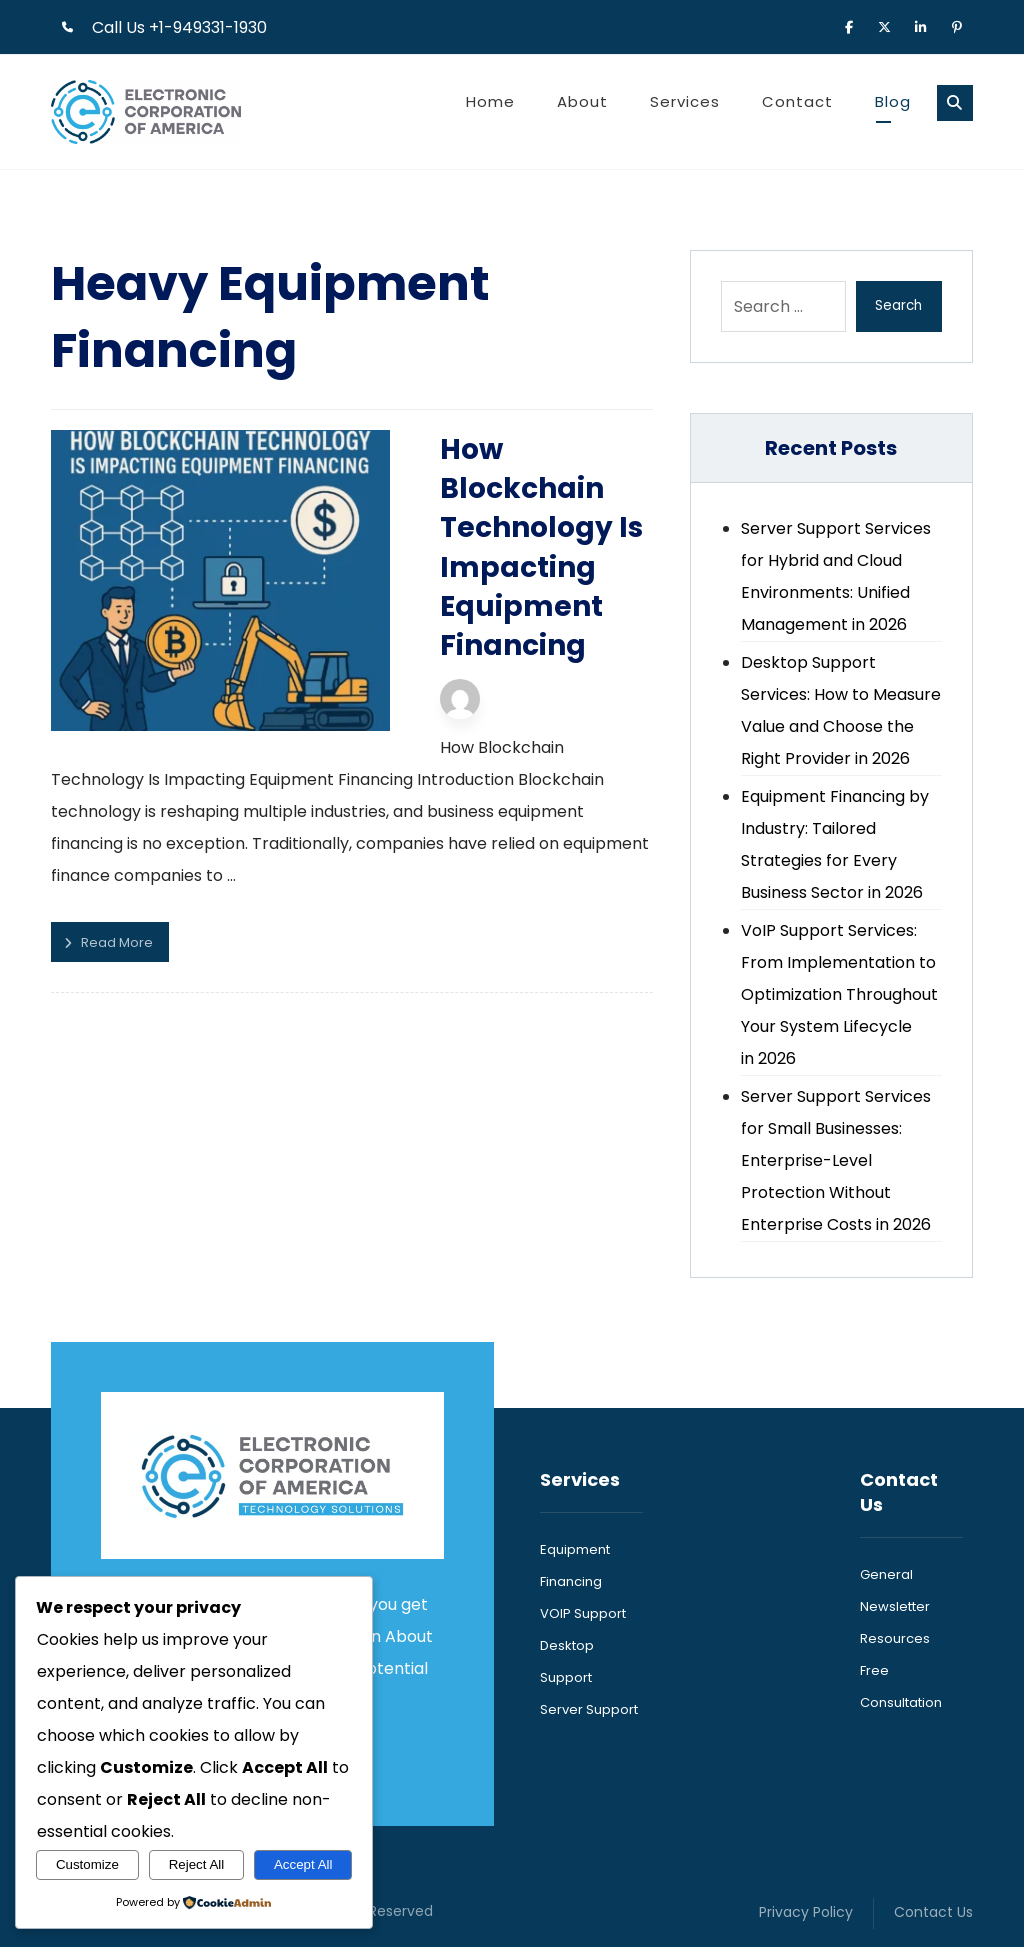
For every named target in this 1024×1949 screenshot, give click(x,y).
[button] (849, 26)
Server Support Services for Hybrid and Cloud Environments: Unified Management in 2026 (836, 577)
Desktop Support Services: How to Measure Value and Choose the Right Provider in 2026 (841, 711)
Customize (87, 1864)
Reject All (197, 1864)
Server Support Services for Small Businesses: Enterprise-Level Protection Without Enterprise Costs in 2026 (836, 1161)
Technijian (495, 653)
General (886, 1575)
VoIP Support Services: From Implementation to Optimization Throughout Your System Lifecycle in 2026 (839, 995)
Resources (895, 1639)
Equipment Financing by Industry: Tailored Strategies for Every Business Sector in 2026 (835, 845)
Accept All (303, 1864)
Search (897, 307)
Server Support (589, 1710)
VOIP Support (583, 1614)
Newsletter (895, 1607)
